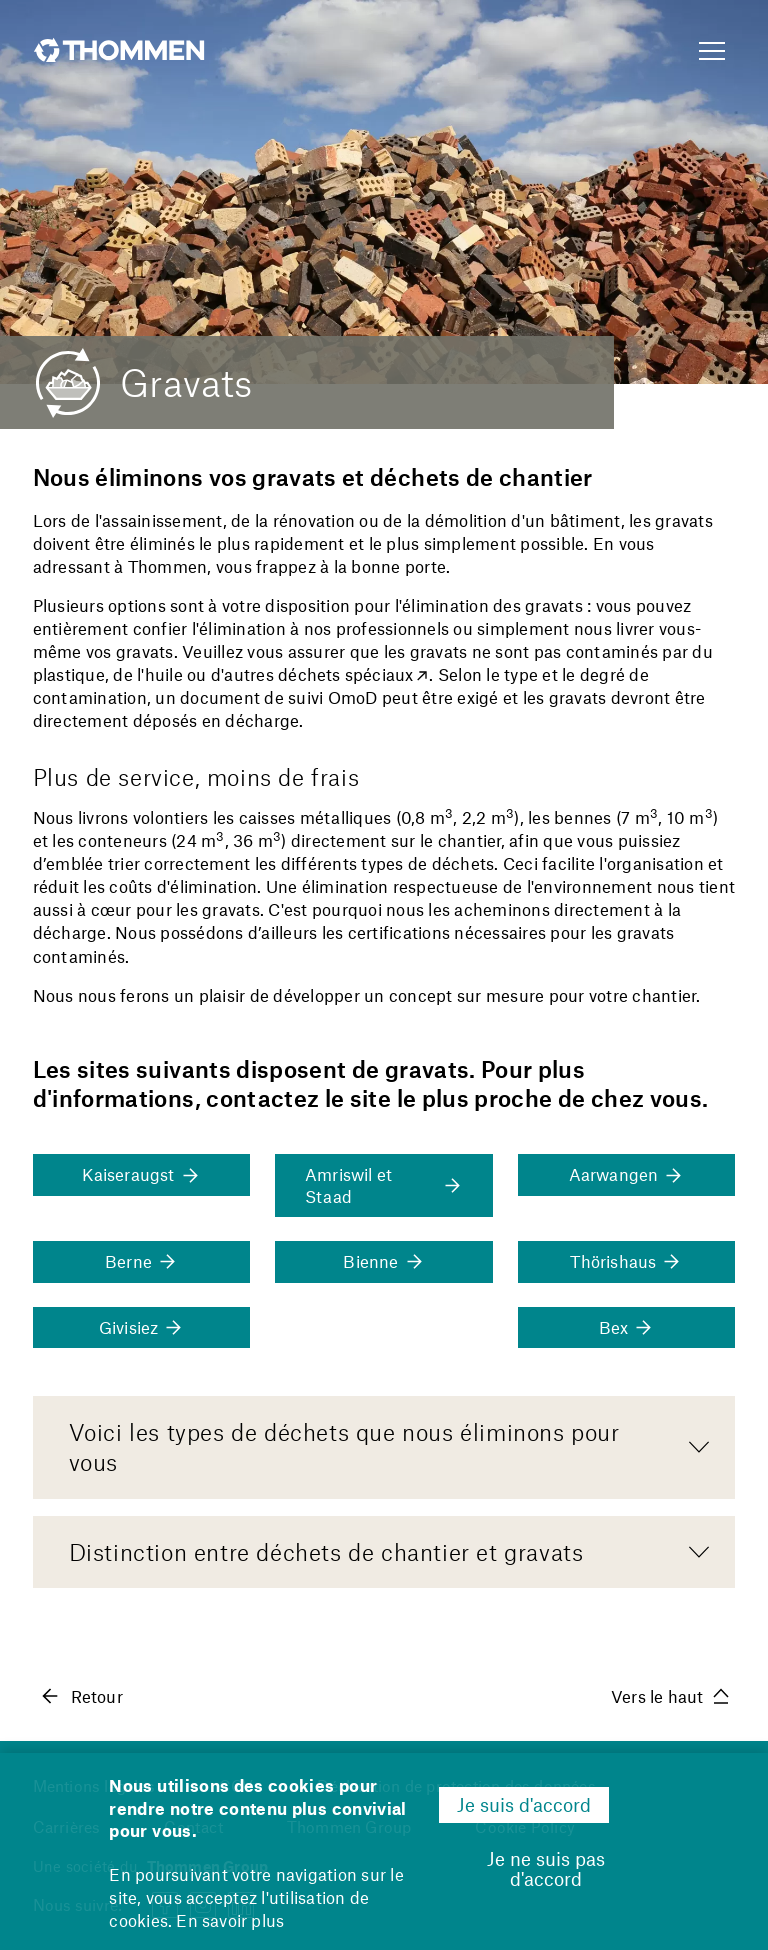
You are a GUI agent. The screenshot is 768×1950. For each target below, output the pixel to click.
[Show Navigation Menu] (712, 52)
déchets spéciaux (345, 674)
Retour (81, 1696)
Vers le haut (670, 1696)
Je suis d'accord (524, 1804)
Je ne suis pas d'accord (546, 1868)
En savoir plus (230, 1920)
